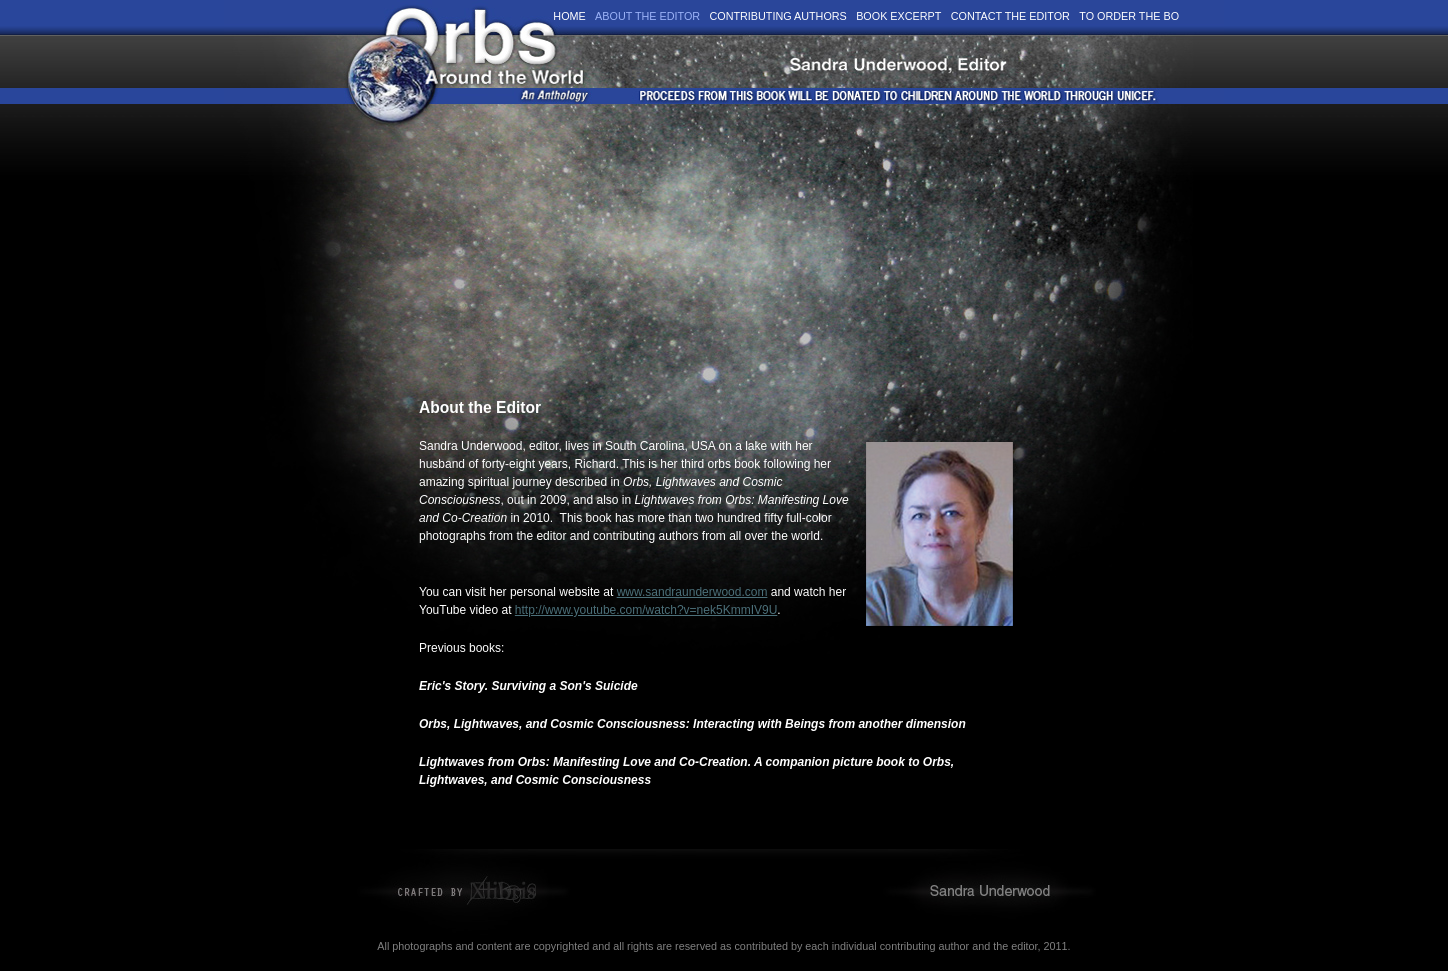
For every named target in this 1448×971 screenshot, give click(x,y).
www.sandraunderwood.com (692, 592)
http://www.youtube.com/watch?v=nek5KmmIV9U (646, 610)
